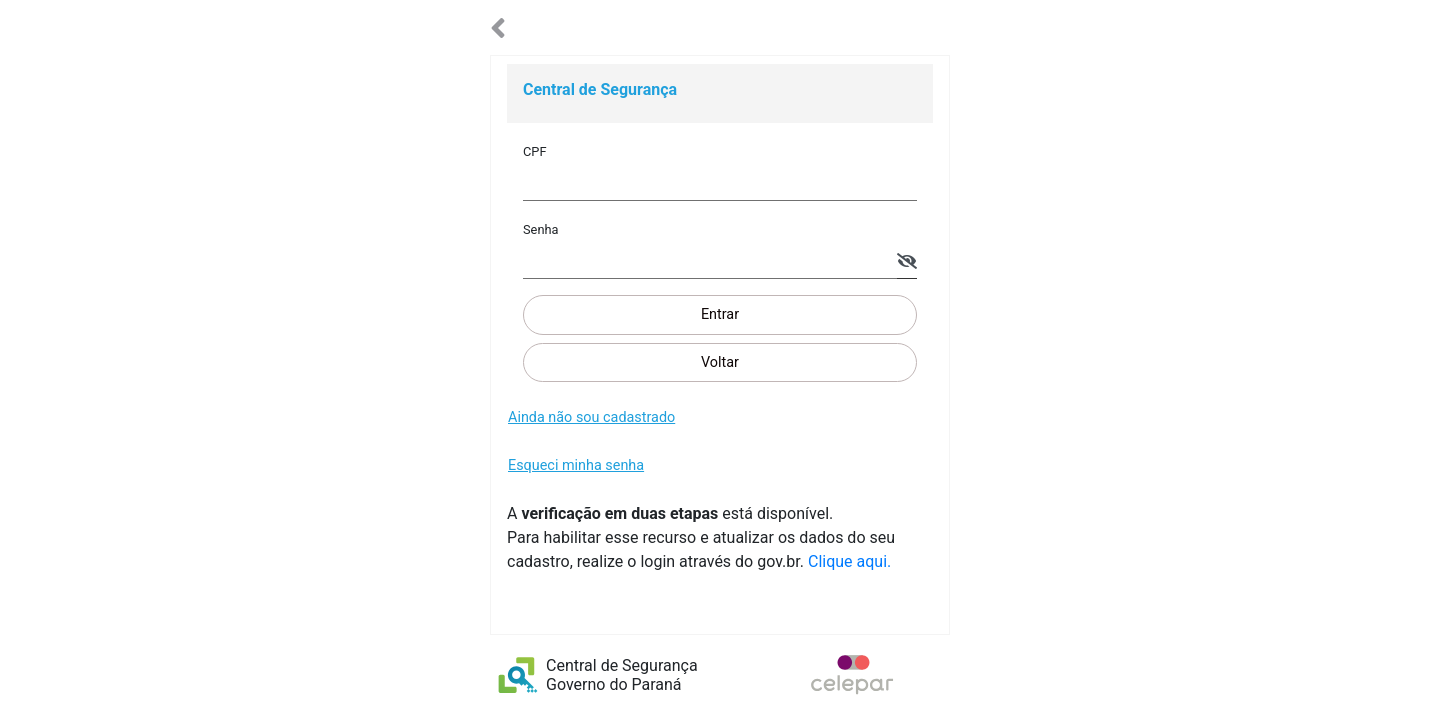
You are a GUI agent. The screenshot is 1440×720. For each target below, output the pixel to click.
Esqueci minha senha (576, 465)
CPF (534, 151)
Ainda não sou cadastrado (591, 417)
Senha (540, 229)
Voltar (720, 362)
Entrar (720, 314)
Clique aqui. (849, 561)
